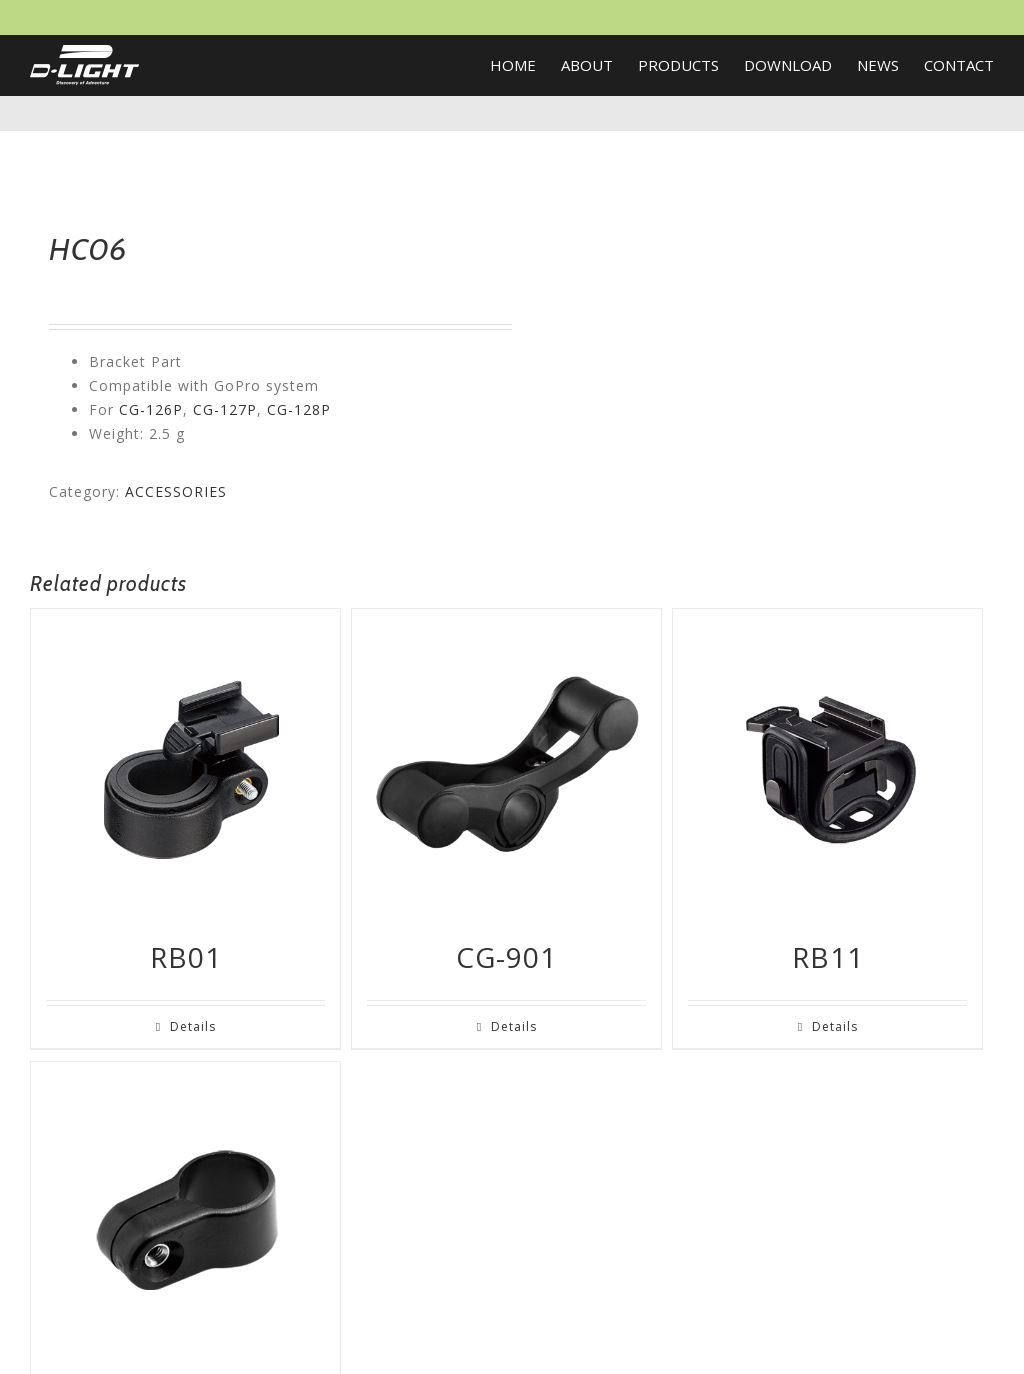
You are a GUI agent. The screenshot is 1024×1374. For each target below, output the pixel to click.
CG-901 (506, 957)
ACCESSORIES (176, 491)
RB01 (186, 957)
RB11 (828, 957)
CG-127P (225, 409)
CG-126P (151, 409)
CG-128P (299, 409)
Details (193, 1026)
